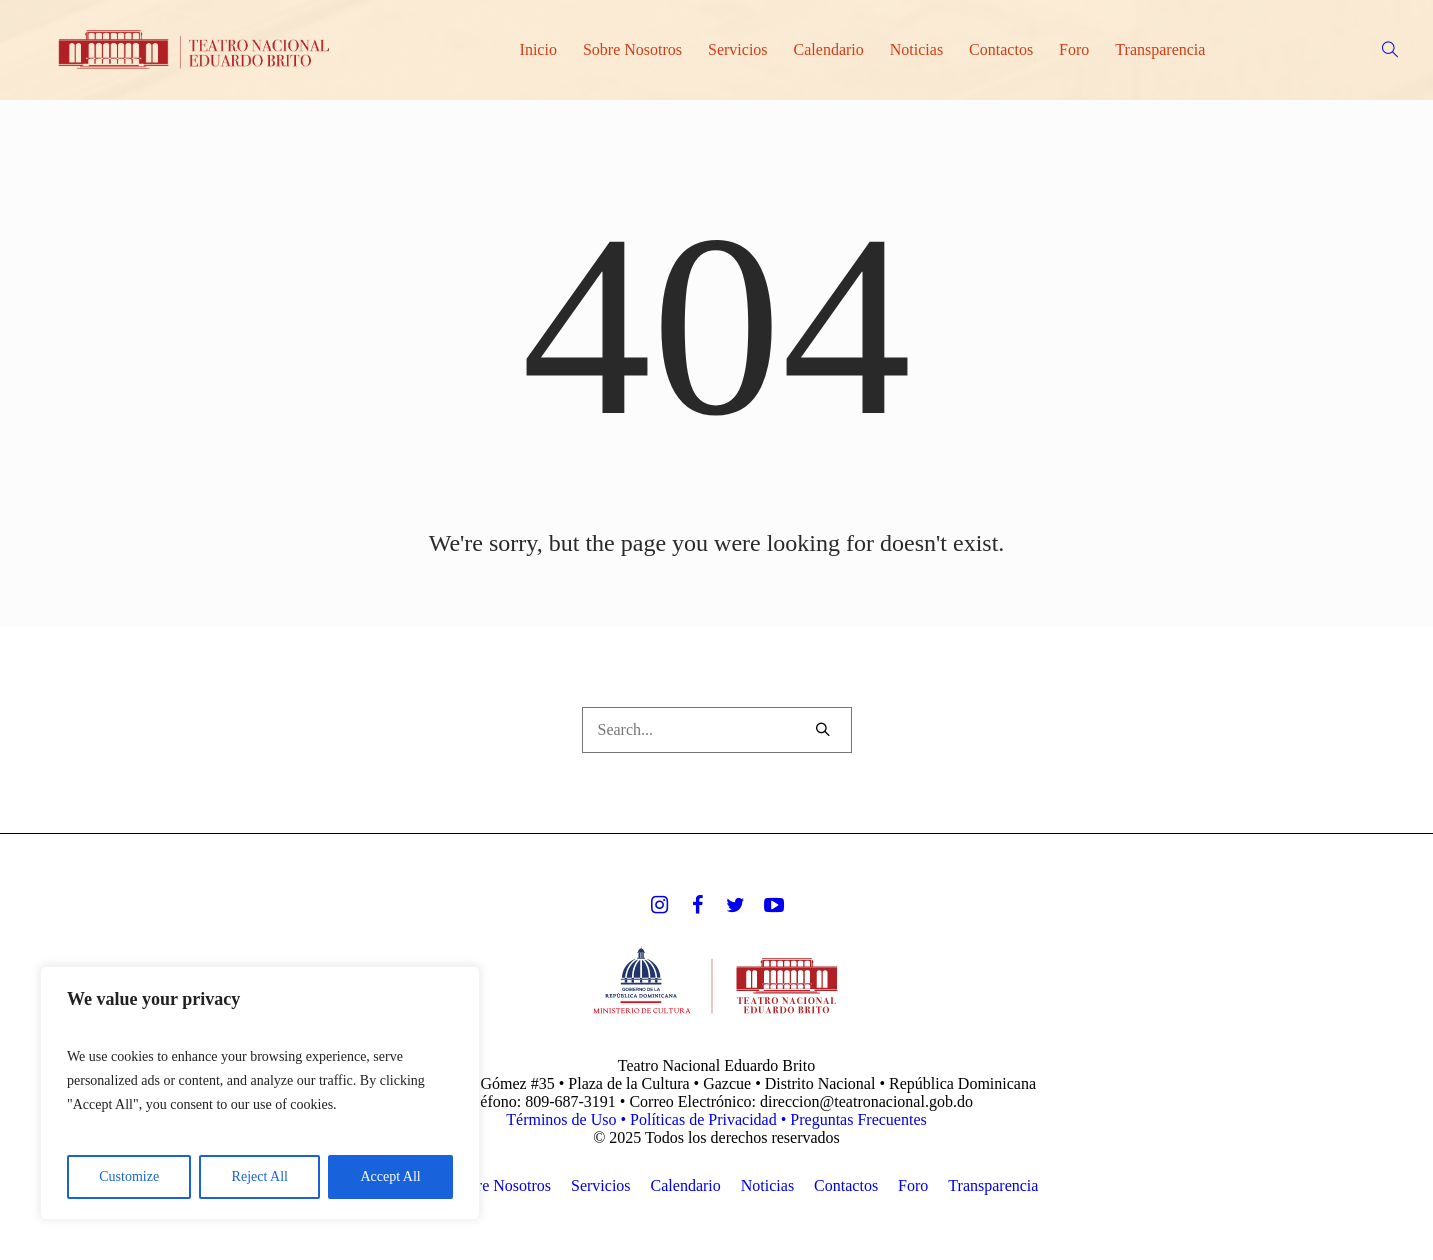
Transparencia (993, 1185)
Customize (129, 1176)
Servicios (601, 1185)
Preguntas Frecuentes (858, 1119)
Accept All (390, 1176)
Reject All (260, 1176)
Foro (913, 1185)
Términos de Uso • (568, 1119)
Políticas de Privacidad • (710, 1119)
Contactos (846, 1185)
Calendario (686, 1185)
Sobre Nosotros (501, 1185)
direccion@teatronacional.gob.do (866, 1101)
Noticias (767, 1185)
